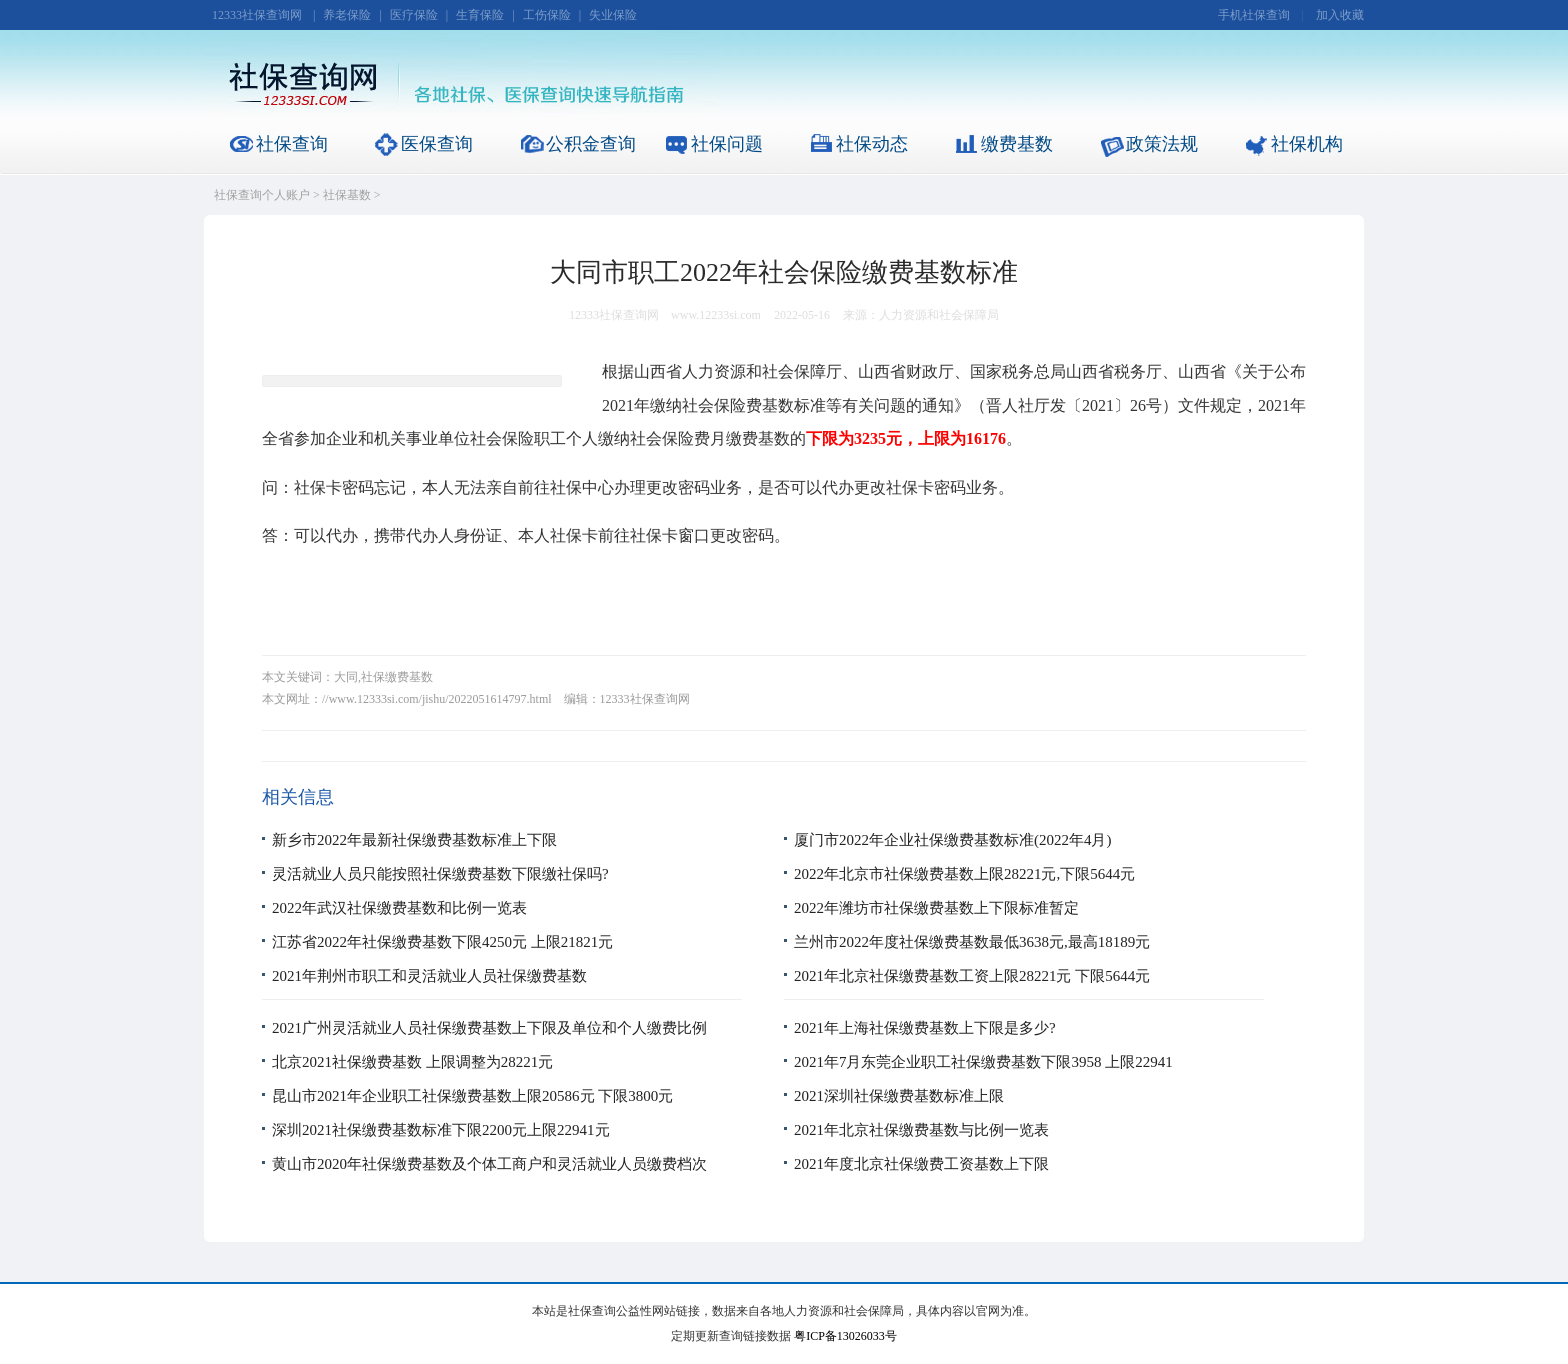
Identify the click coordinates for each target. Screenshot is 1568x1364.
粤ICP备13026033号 (845, 1336)
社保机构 (1307, 144)
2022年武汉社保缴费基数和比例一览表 (399, 908)
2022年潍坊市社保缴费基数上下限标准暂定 (936, 908)
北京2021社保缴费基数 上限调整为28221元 (412, 1062)
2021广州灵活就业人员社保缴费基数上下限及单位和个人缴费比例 (489, 1028)
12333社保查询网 (257, 15)
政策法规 (1162, 144)
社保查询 (292, 144)
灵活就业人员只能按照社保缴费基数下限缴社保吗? (440, 874)
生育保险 (480, 15)
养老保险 (347, 15)
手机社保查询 (1254, 15)
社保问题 (727, 144)
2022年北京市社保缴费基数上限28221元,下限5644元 (964, 874)
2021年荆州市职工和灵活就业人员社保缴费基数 (429, 976)
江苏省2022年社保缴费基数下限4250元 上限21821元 (442, 942)
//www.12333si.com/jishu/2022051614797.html (437, 699)
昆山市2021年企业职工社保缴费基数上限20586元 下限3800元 (472, 1096)
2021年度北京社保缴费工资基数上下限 (921, 1164)
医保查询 (437, 144)
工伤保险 (547, 15)
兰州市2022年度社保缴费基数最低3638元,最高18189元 (972, 942)
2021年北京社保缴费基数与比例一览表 (921, 1130)
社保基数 (347, 195)
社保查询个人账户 (262, 195)
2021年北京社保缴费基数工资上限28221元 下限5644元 (972, 976)
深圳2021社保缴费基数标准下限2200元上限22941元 (441, 1130)
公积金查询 (591, 144)
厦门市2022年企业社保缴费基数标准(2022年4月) (953, 840)
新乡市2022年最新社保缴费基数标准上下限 (414, 840)
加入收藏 (1340, 15)
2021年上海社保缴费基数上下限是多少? (925, 1028)
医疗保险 (414, 15)
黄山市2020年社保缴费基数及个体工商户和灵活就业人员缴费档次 (489, 1164)
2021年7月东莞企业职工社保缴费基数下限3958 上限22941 (983, 1062)
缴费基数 (1017, 144)
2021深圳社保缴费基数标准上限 (899, 1096)
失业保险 (613, 15)
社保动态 (872, 144)
